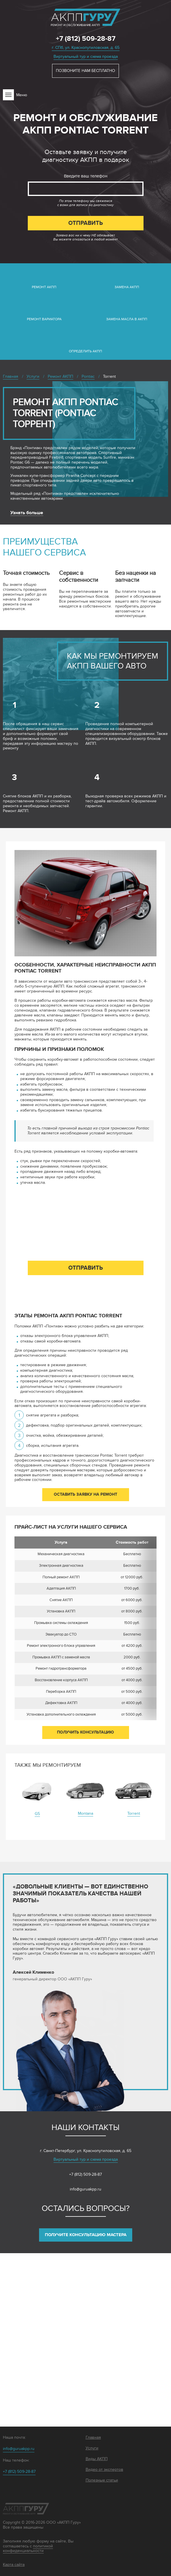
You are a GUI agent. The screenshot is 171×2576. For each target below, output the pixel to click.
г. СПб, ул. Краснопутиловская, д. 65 (85, 47)
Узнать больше (26, 513)
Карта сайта (14, 2564)
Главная (93, 2437)
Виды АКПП (97, 2459)
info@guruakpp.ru (85, 2189)
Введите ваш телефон (85, 176)
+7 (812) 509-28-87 (85, 39)
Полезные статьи (102, 2480)
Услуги (92, 2448)
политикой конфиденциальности (28, 2548)
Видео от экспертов (104, 2469)
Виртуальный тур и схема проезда (86, 56)
